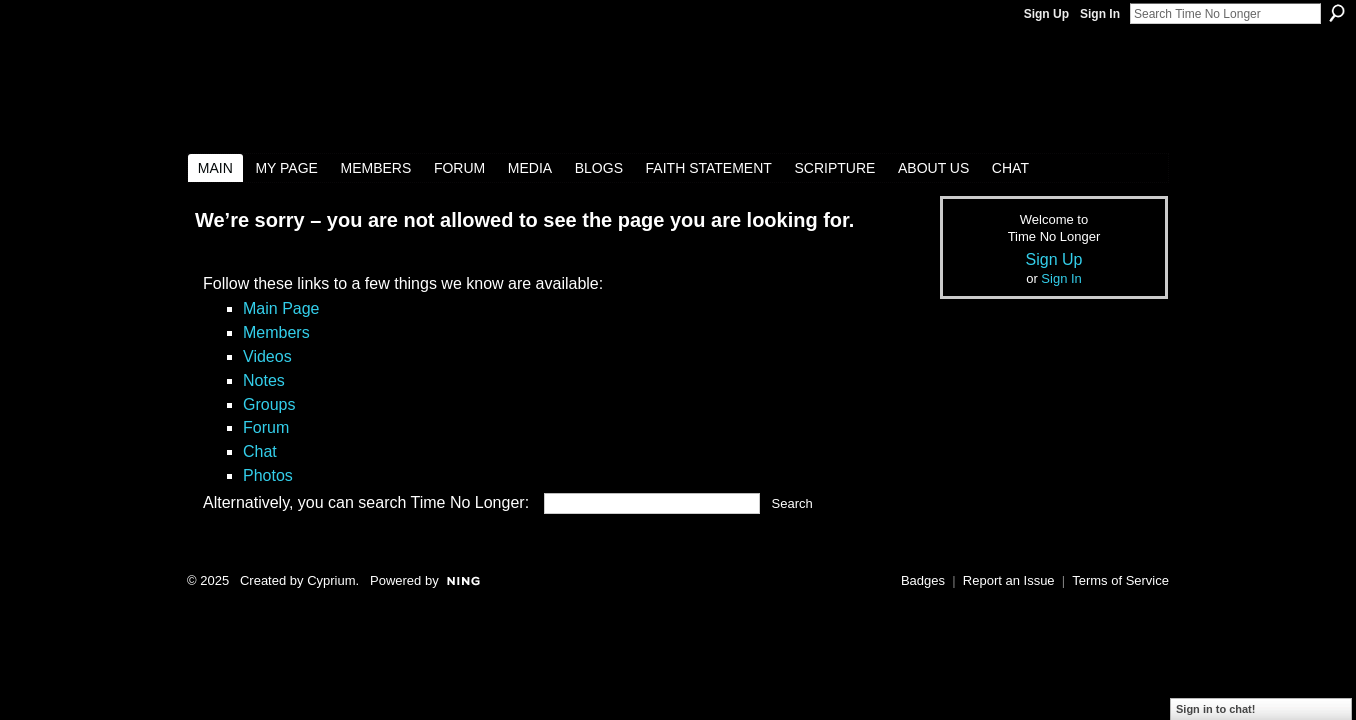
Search (1337, 13)
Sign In (1100, 14)
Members (276, 332)
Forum (266, 427)
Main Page (281, 308)
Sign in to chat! (1215, 709)
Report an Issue (1009, 580)
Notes (264, 380)
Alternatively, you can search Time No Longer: (366, 502)
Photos (268, 475)
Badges (923, 580)
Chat (260, 451)
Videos (267, 356)
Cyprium (331, 580)
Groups (269, 404)
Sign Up (1046, 14)
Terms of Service (1120, 580)
